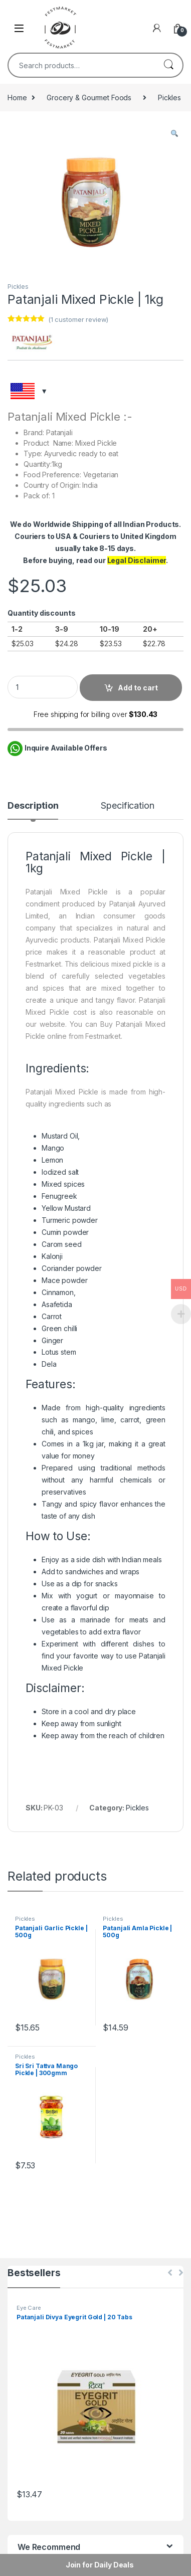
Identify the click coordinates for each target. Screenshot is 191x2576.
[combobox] (81, 65)
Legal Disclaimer (136, 560)
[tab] (33, 810)
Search (168, 65)
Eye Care (29, 2307)
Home (17, 97)
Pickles (169, 97)
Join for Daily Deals (100, 2564)
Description (33, 806)
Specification (127, 806)
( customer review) (78, 319)
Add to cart (138, 687)
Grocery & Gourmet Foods (89, 97)
